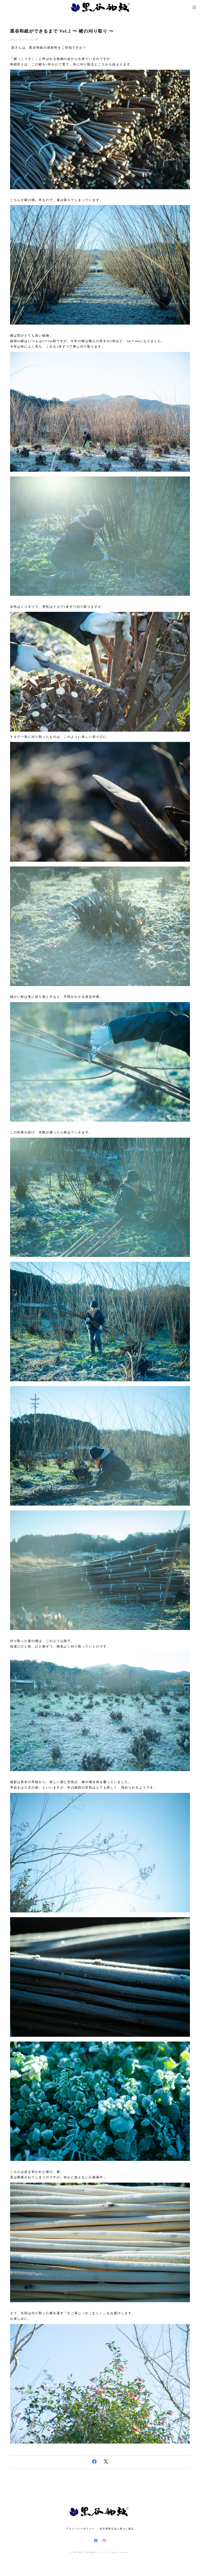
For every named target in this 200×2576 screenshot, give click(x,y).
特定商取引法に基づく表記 (117, 2528)
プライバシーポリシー (80, 2528)
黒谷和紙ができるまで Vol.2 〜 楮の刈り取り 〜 (62, 31)
